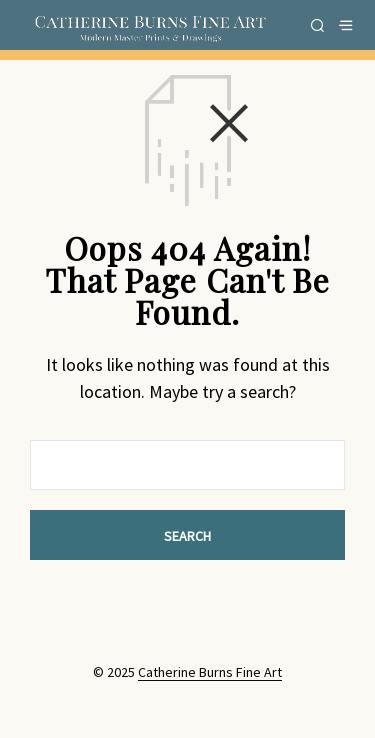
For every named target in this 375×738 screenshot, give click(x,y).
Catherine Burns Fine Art (210, 673)
